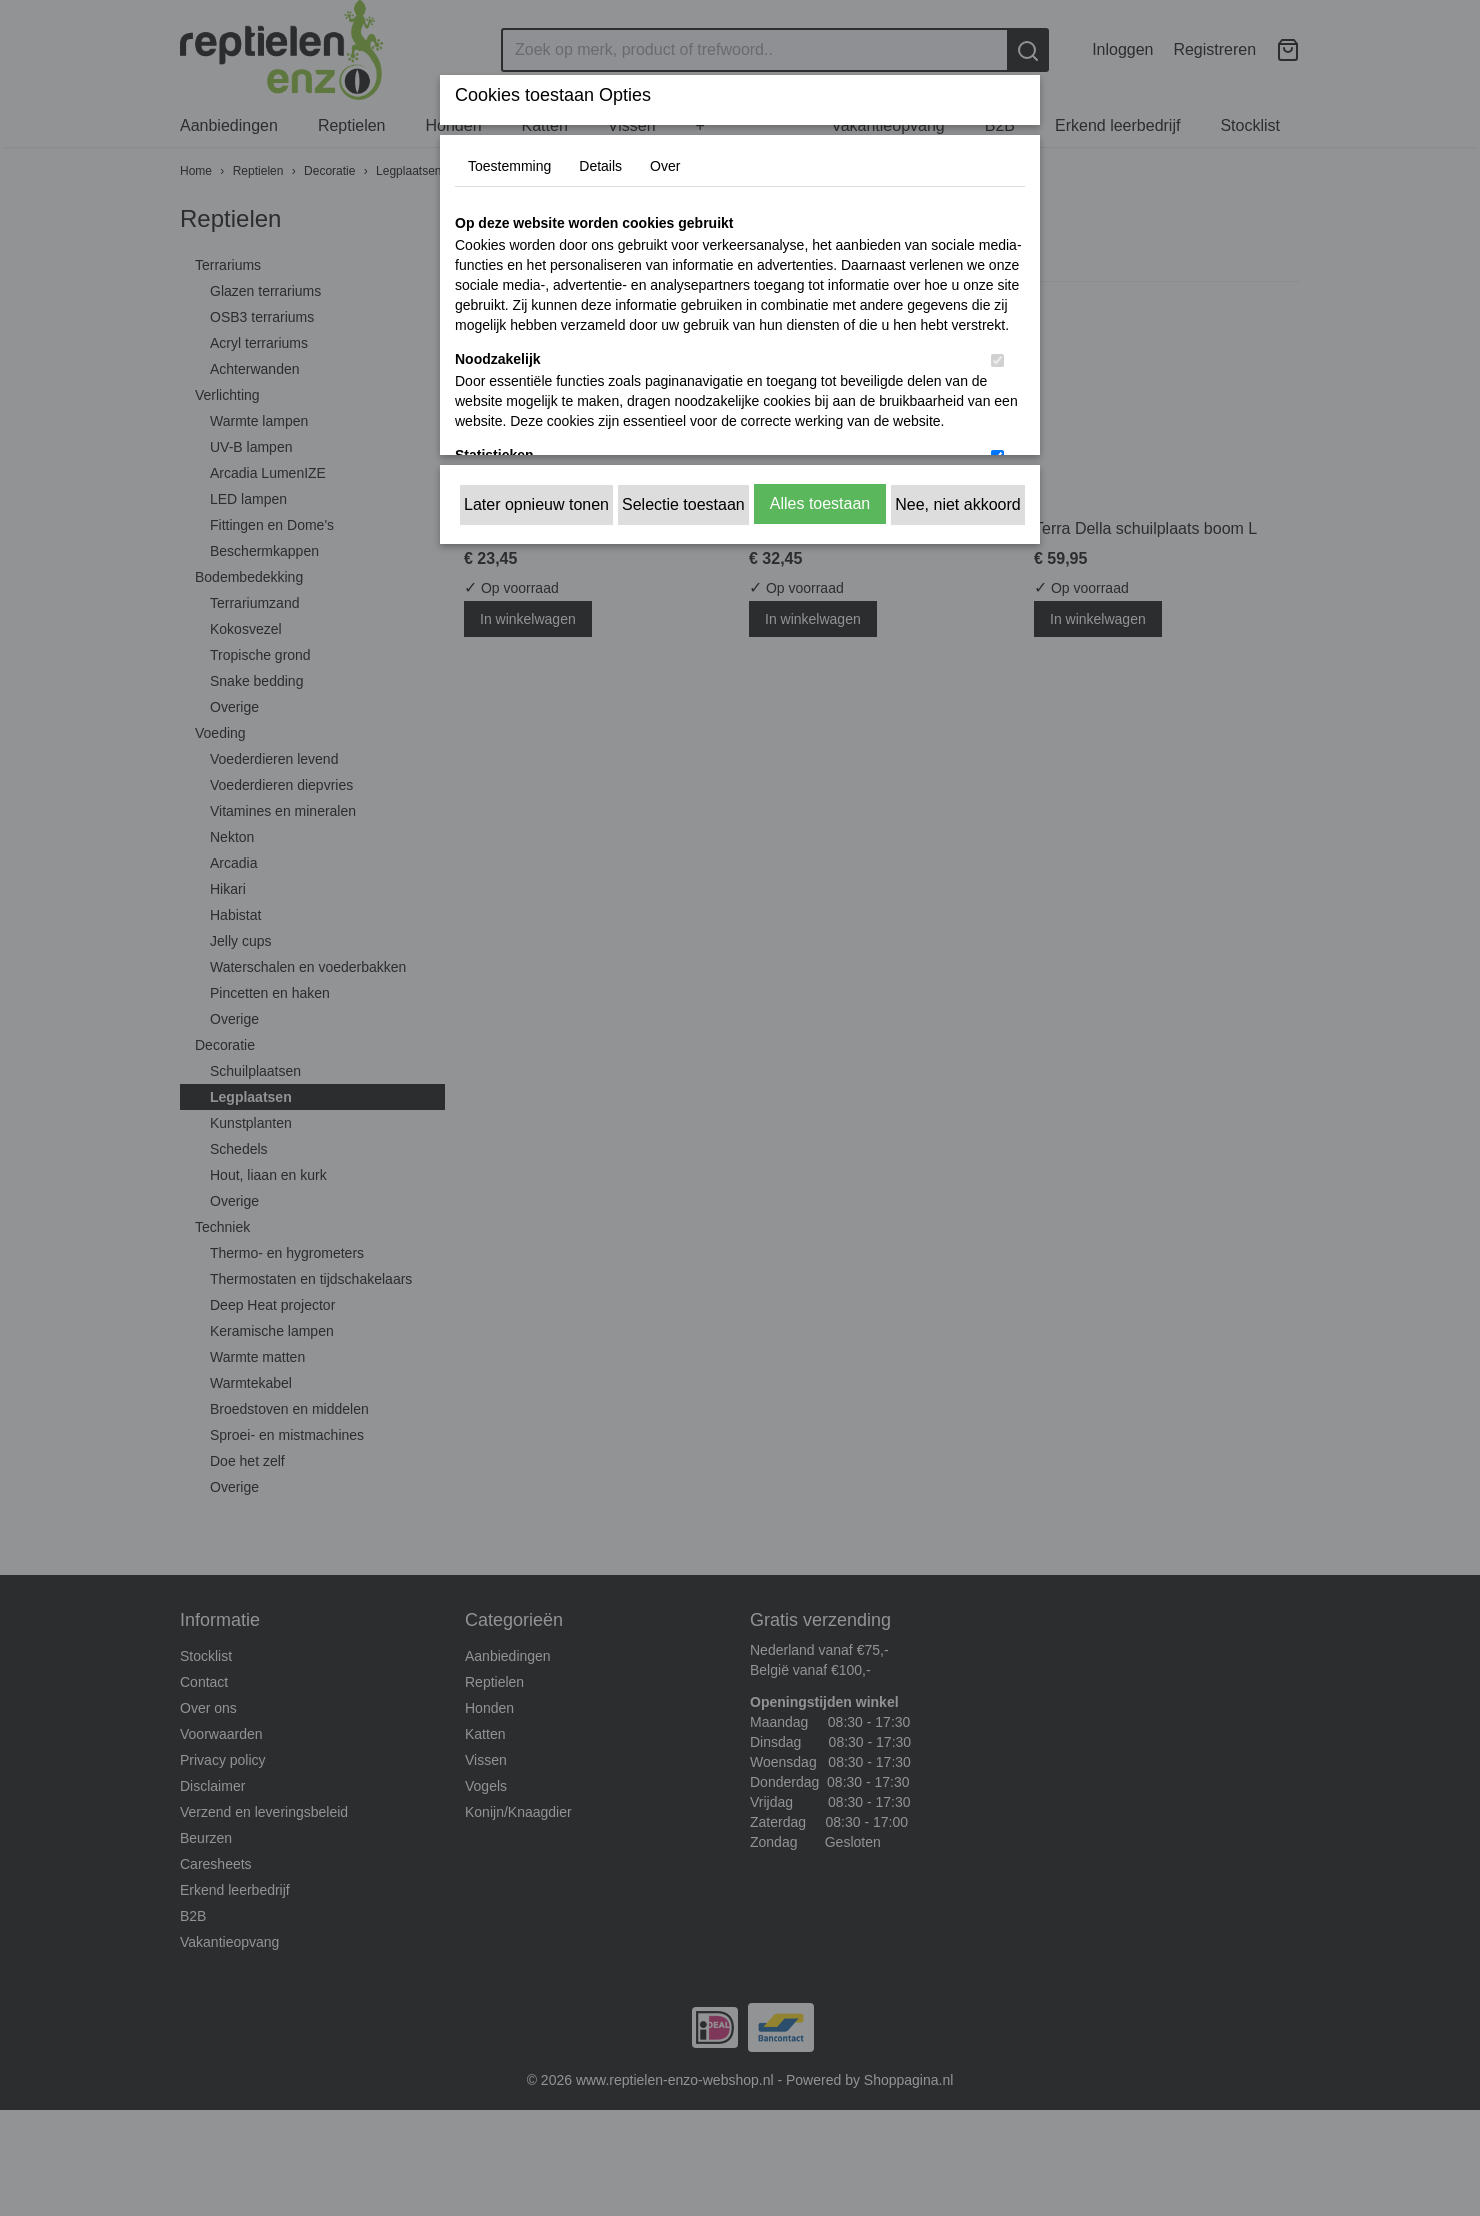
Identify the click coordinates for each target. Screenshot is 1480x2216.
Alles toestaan (820, 503)
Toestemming (509, 166)
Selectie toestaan (683, 504)
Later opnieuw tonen (536, 504)
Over (665, 166)
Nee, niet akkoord (957, 504)
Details (600, 166)
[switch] (997, 360)
